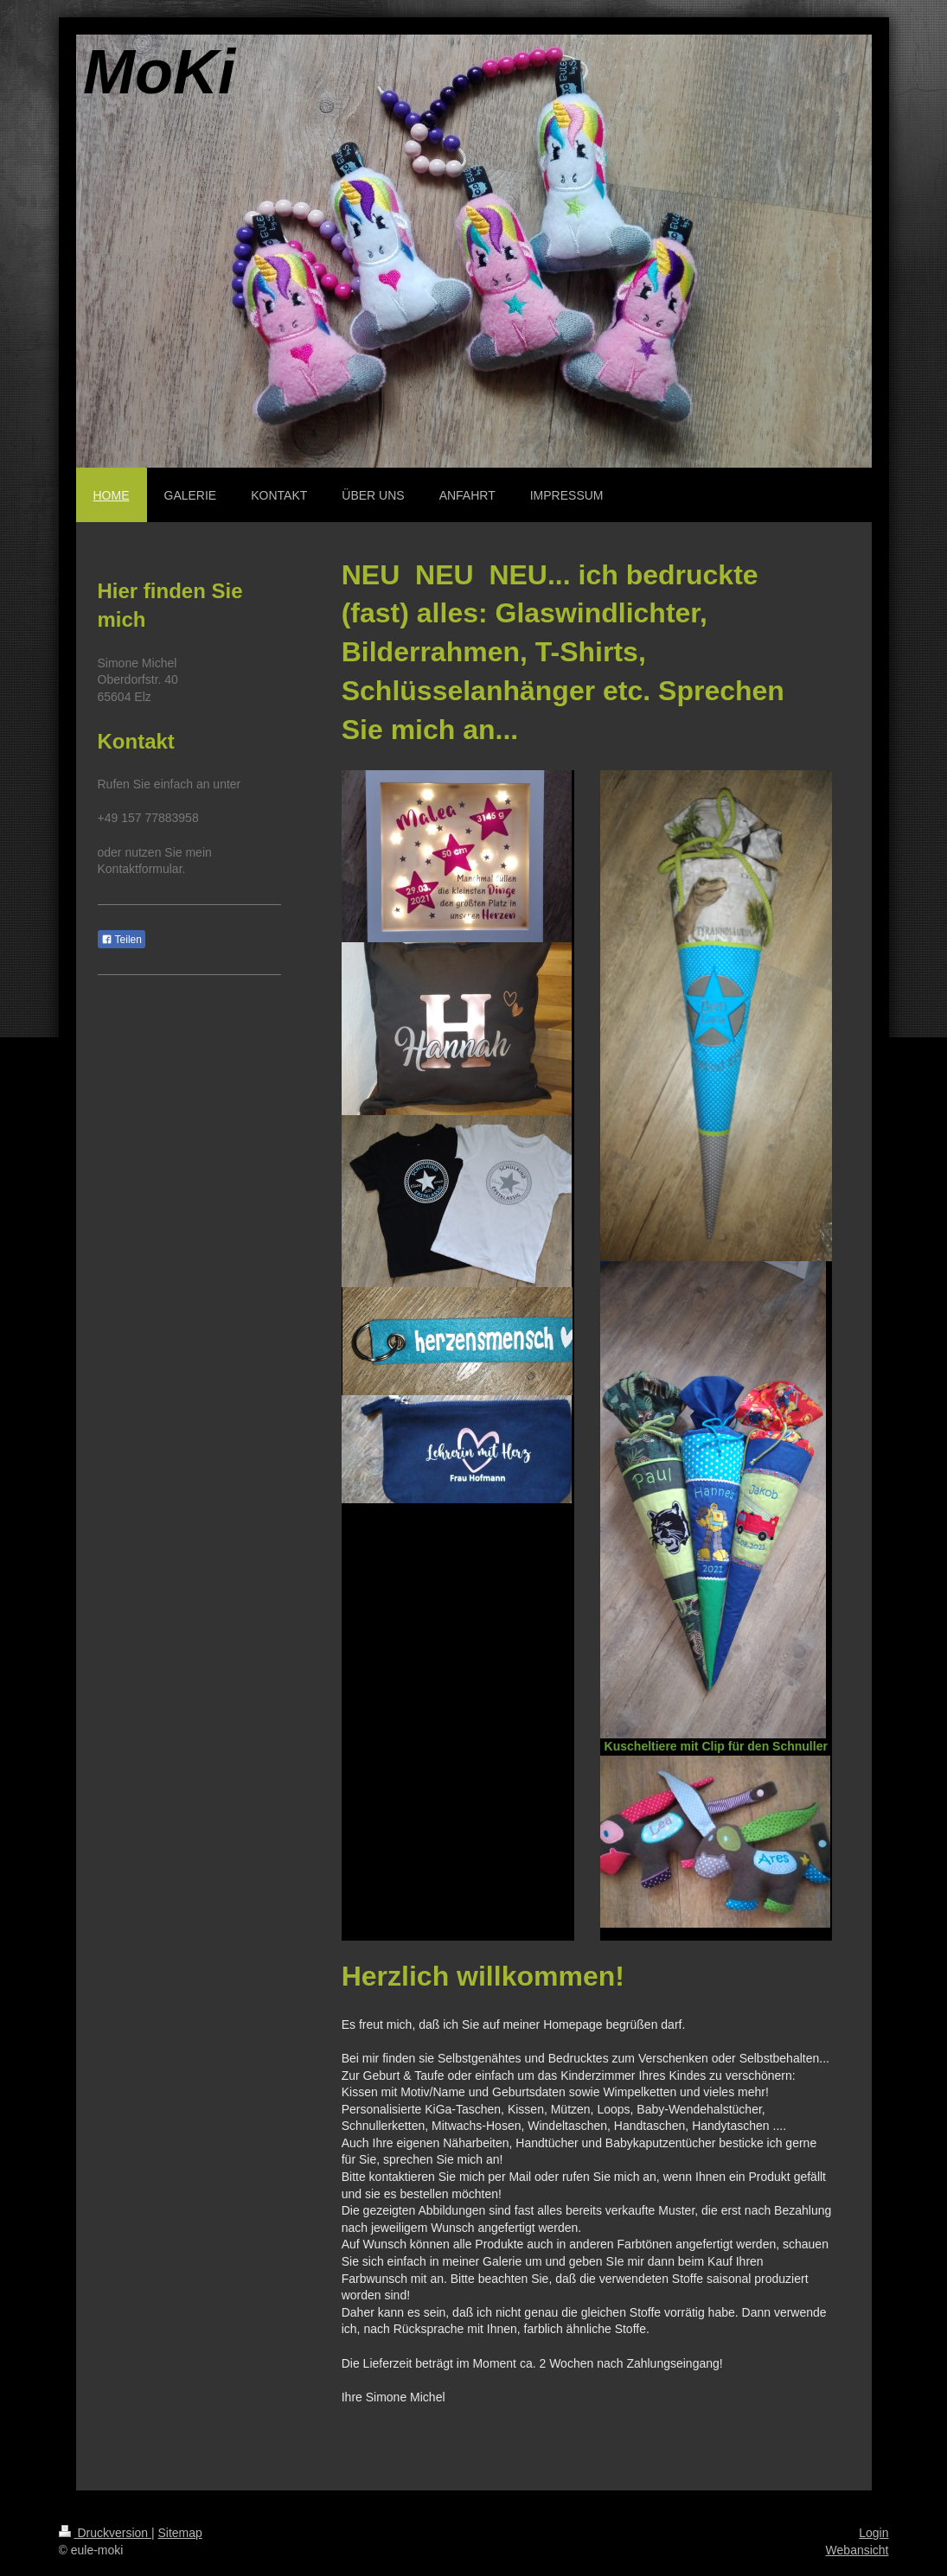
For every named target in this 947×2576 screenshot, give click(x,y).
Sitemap (180, 2533)
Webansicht (857, 2550)
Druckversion (105, 2533)
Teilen (121, 940)
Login (873, 2533)
